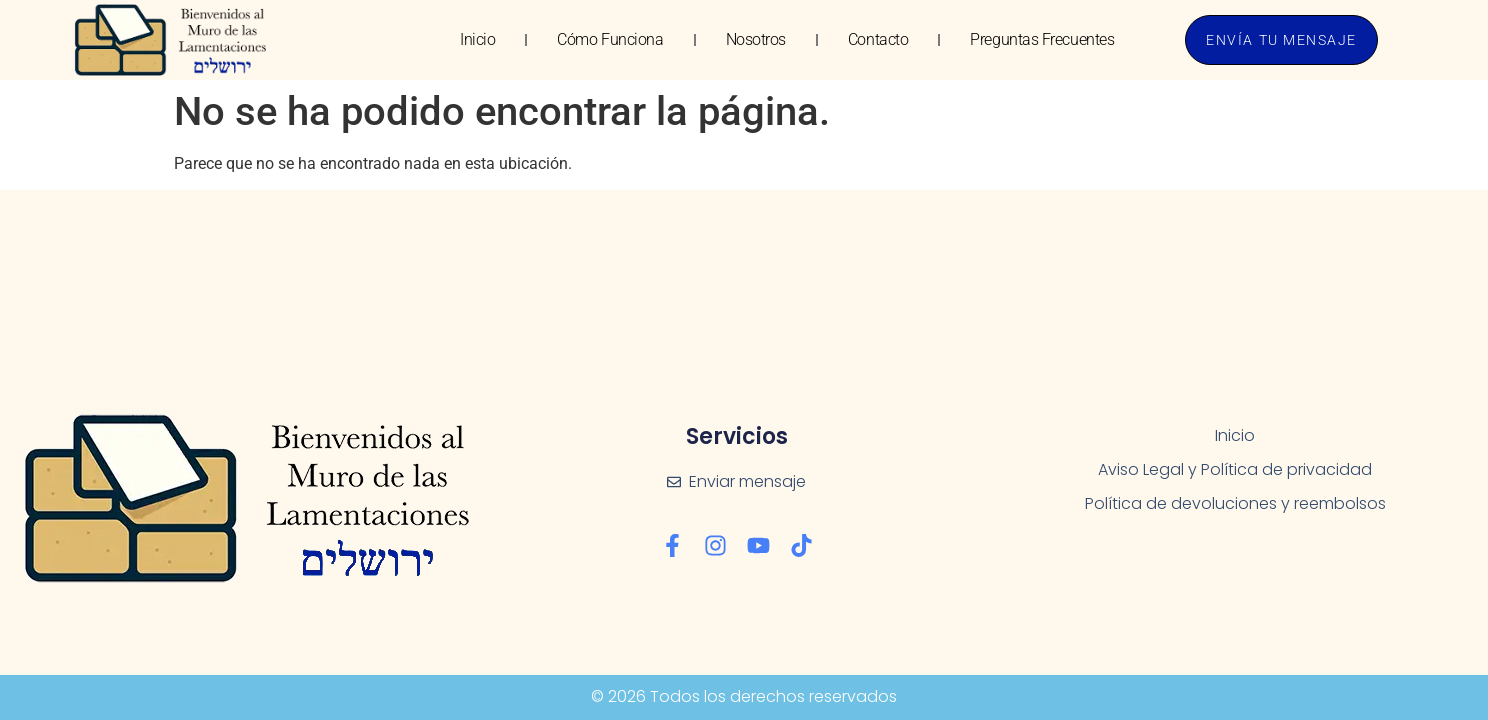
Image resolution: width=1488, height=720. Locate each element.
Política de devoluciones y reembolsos (1235, 503)
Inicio (477, 39)
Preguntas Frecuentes (1042, 39)
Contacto (878, 39)
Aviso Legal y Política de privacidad (1235, 469)
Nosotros (756, 39)
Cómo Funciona (610, 39)
